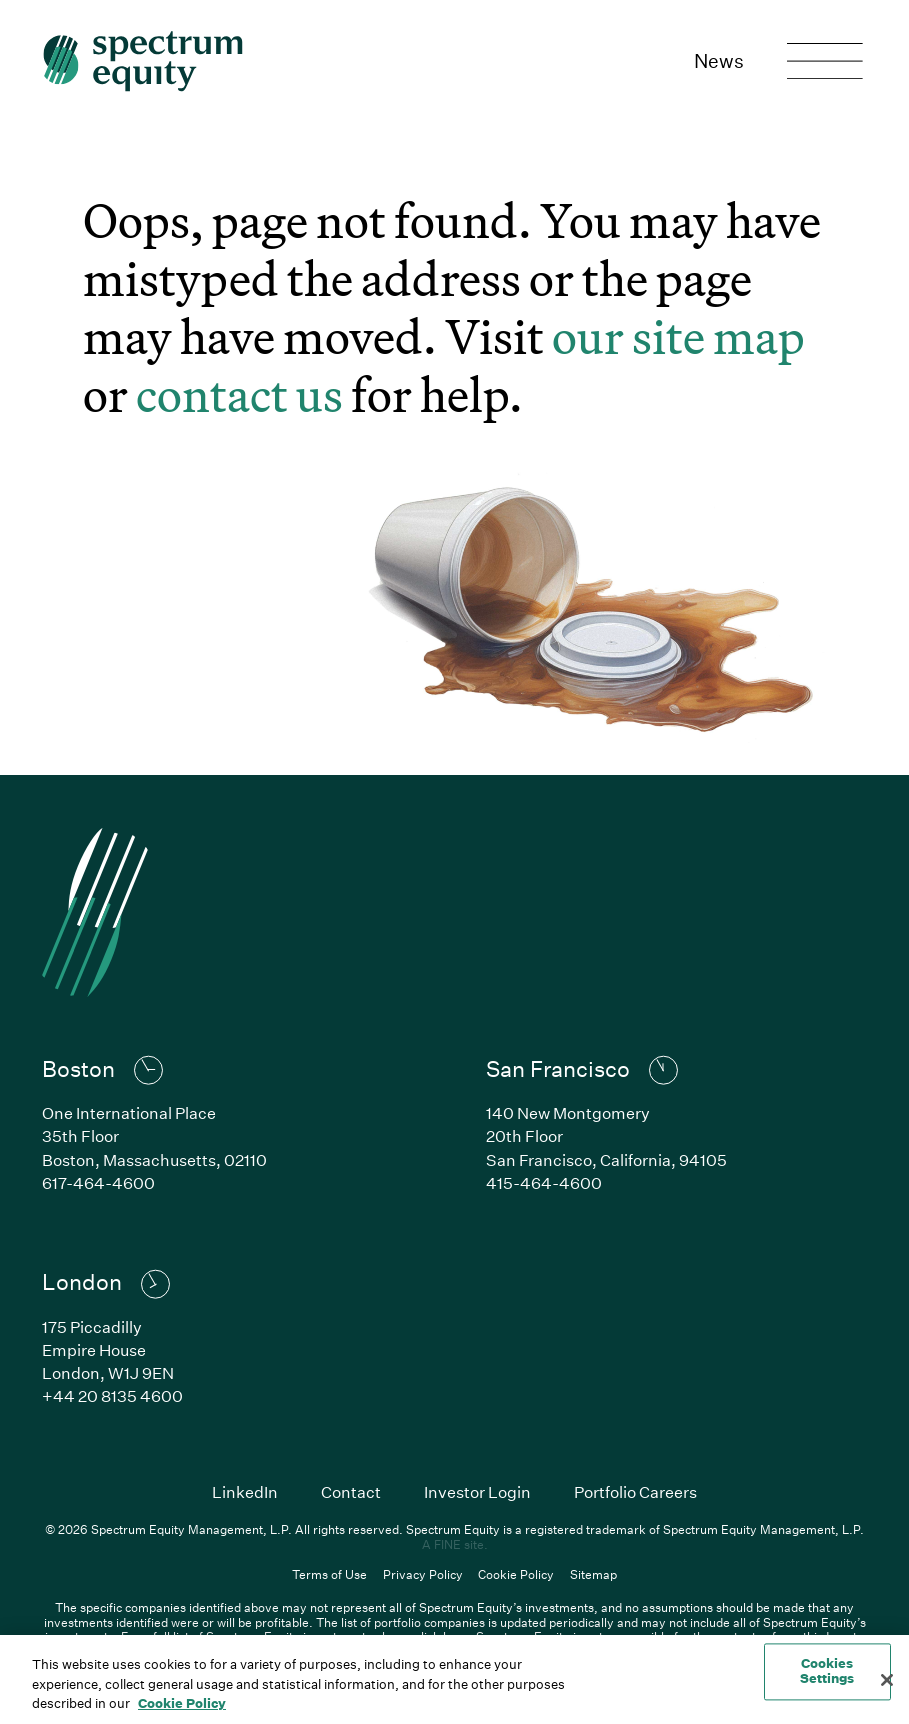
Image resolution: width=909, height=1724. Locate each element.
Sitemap (593, 1574)
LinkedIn (245, 1491)
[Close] (887, 1680)
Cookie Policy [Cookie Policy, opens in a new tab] (182, 1703)
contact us (239, 394)
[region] (454, 1679)
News (719, 60)
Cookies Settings (827, 1671)
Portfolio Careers (635, 1491)
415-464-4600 (544, 1182)
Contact (351, 1491)
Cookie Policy (516, 1574)
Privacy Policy (423, 1574)
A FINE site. (455, 1544)
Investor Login (477, 1491)
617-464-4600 (98, 1182)
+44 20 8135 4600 (112, 1395)
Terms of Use (329, 1574)
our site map (678, 336)
